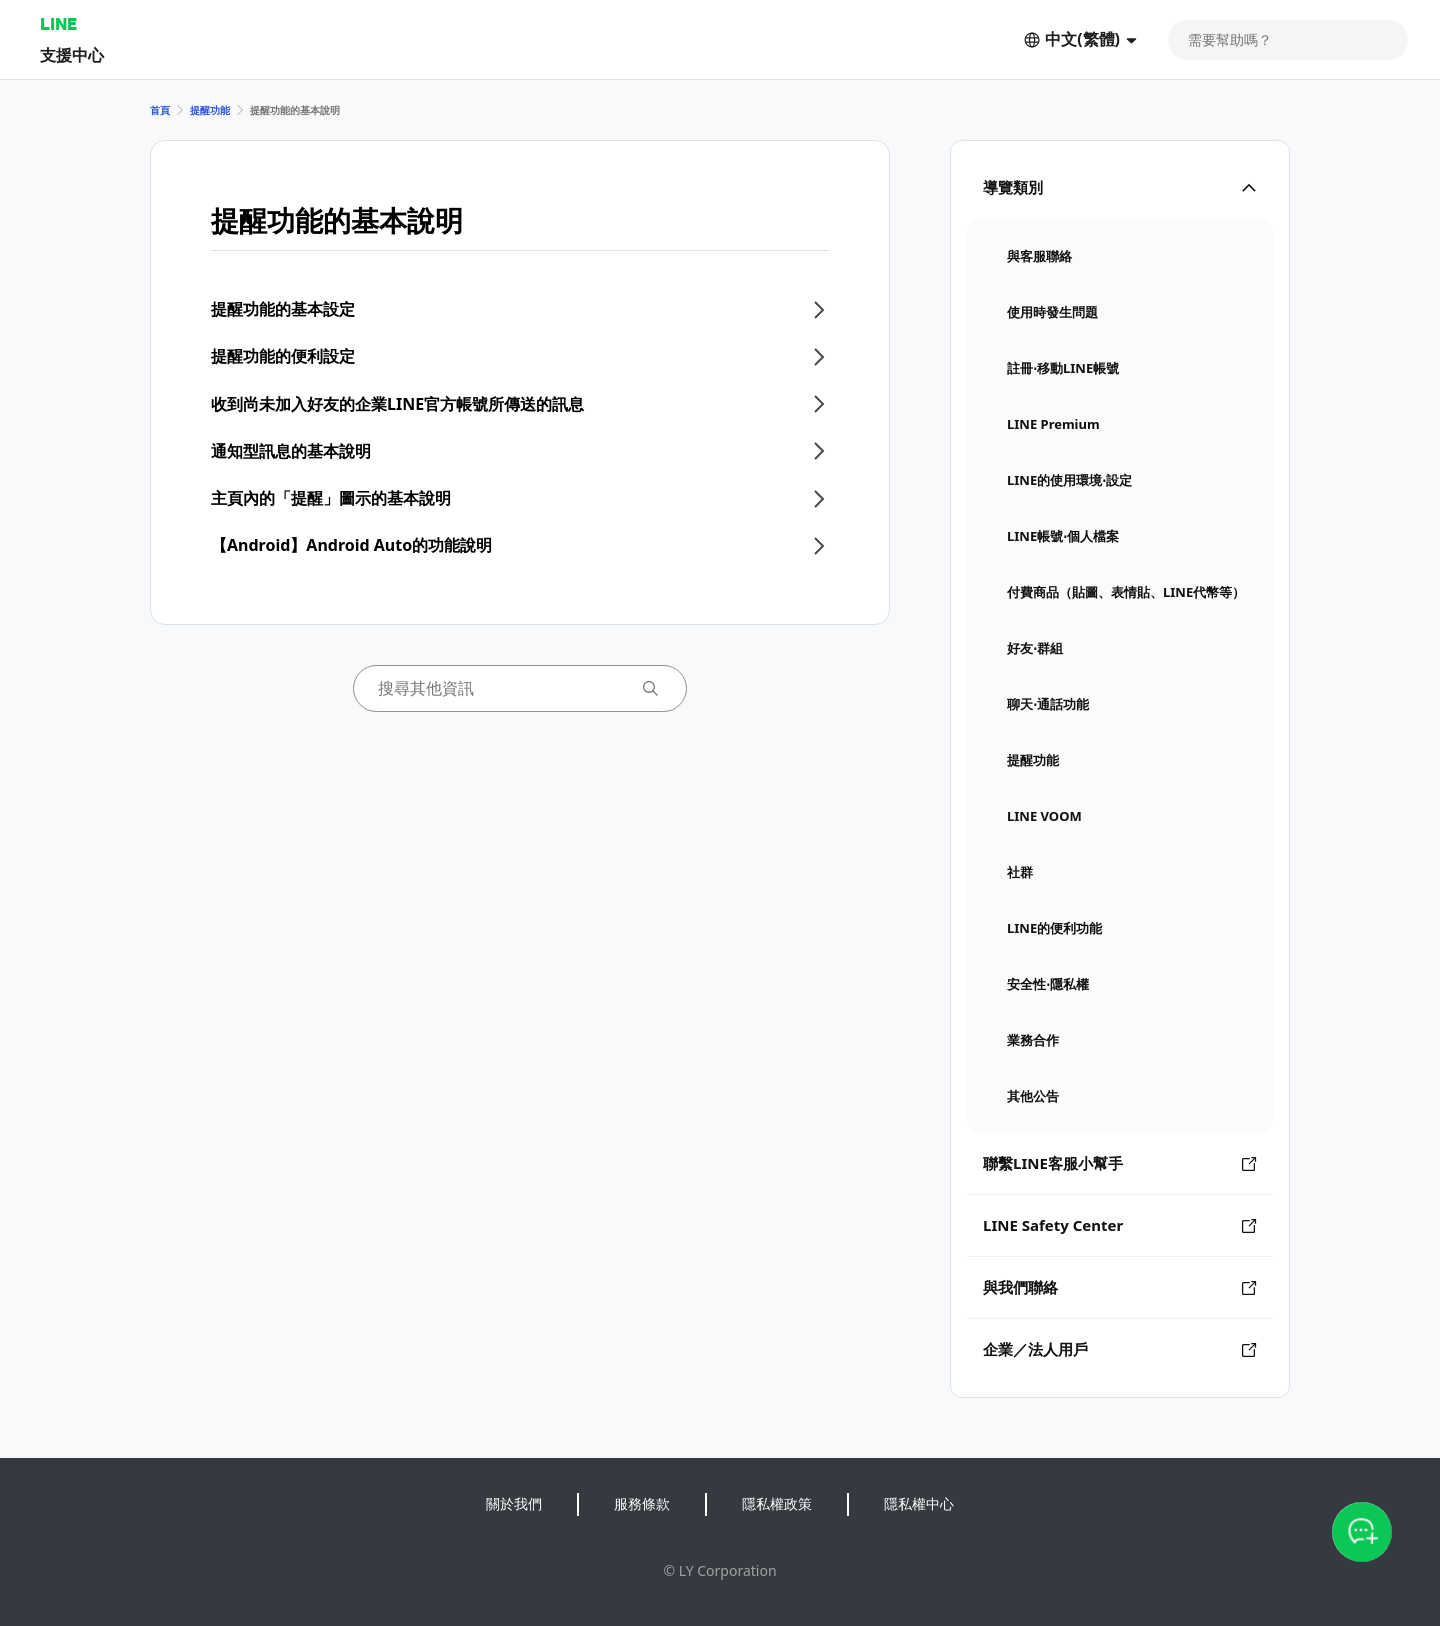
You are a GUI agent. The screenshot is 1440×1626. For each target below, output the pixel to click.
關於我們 (514, 1503)
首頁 (160, 110)
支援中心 (72, 54)
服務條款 (642, 1503)
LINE (58, 23)
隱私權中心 (919, 1503)
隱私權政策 (777, 1503)
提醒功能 (210, 110)
